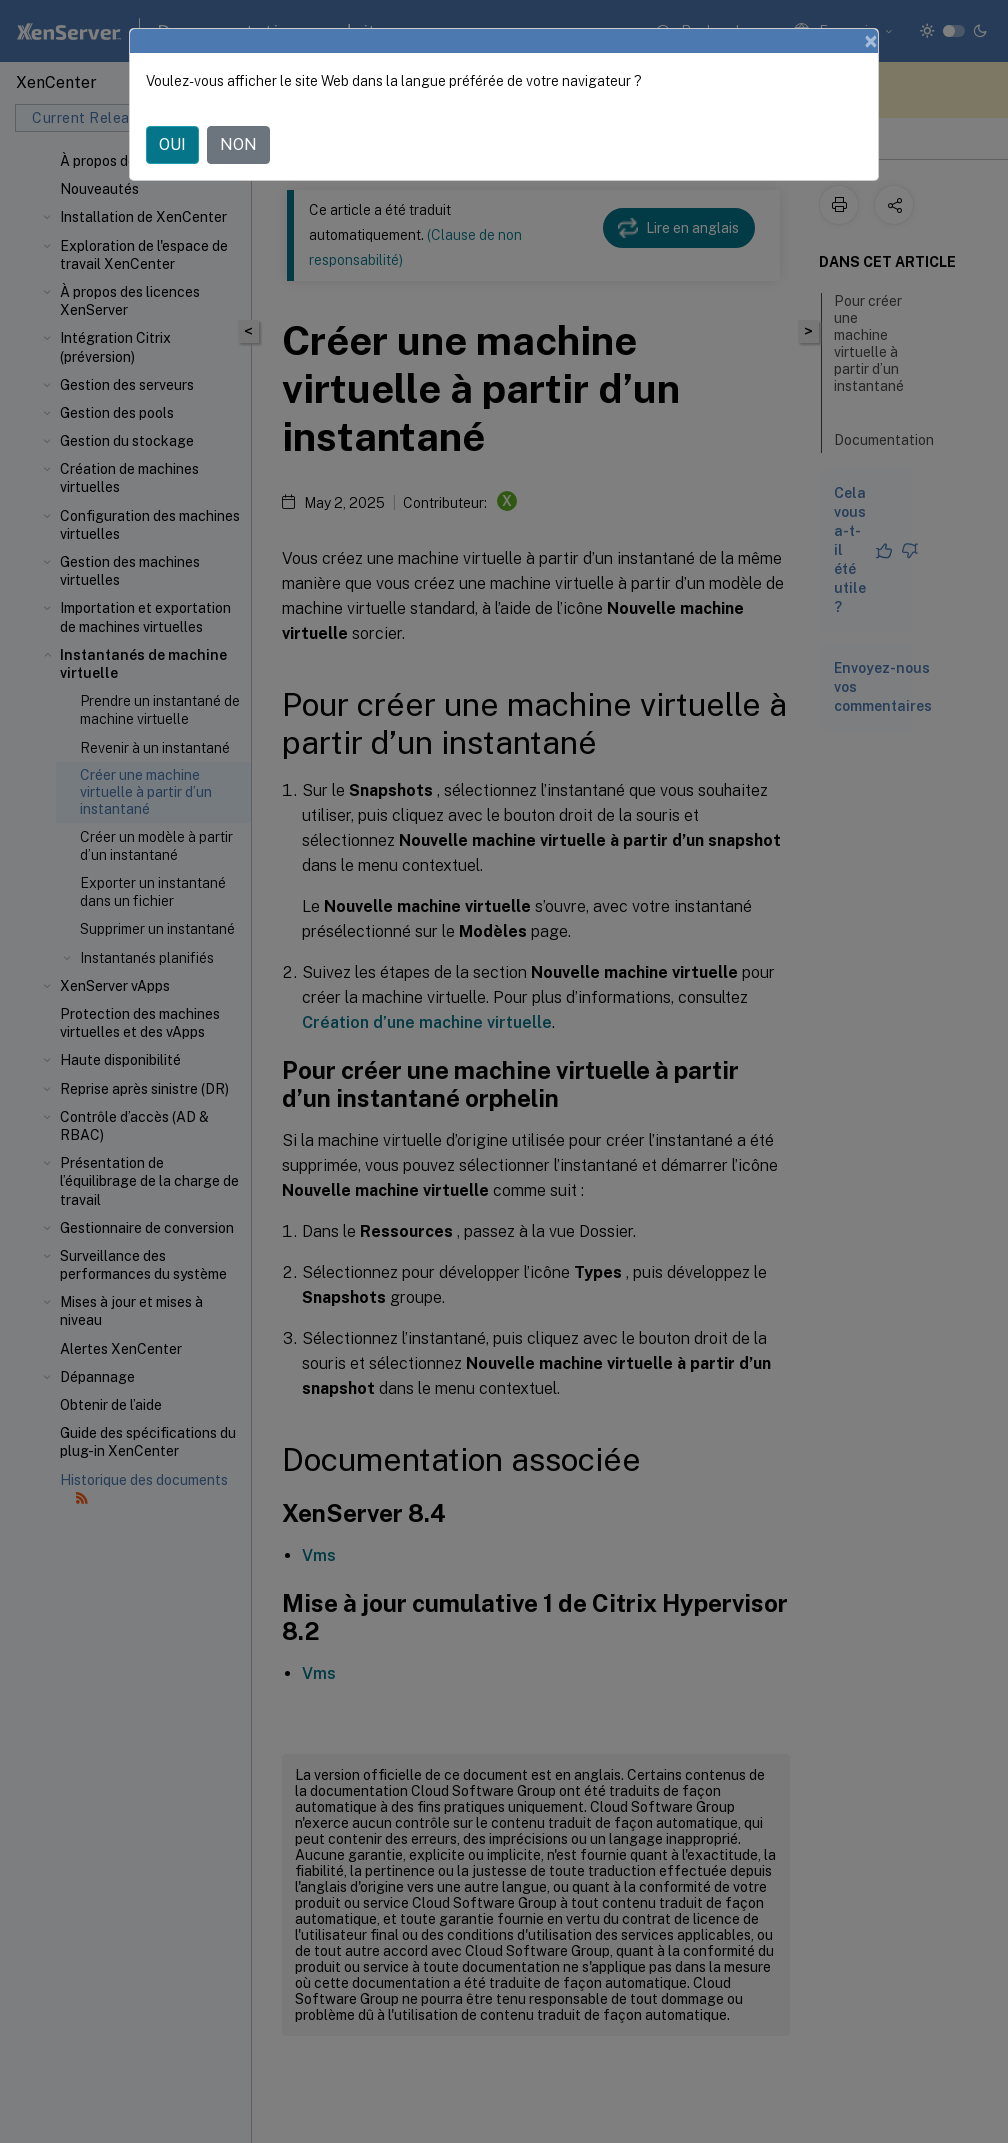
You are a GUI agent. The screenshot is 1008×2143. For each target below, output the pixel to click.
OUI (172, 144)
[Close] (871, 41)
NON (238, 144)
